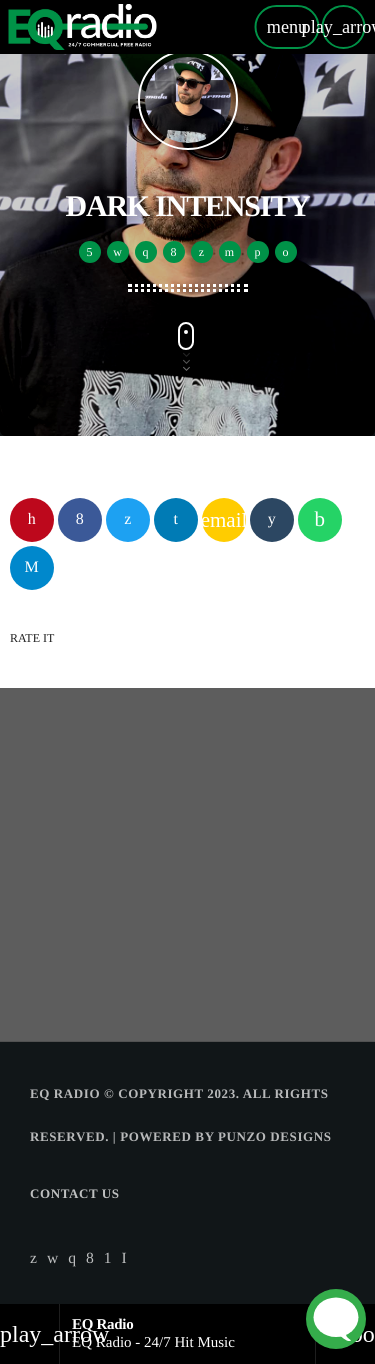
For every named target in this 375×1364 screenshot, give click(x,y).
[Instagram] (72, 1259)
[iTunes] (53, 1259)
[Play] (343, 27)
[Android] (108, 1259)
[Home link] (82, 27)
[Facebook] (90, 1259)
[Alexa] (124, 1259)
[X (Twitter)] (34, 1259)
